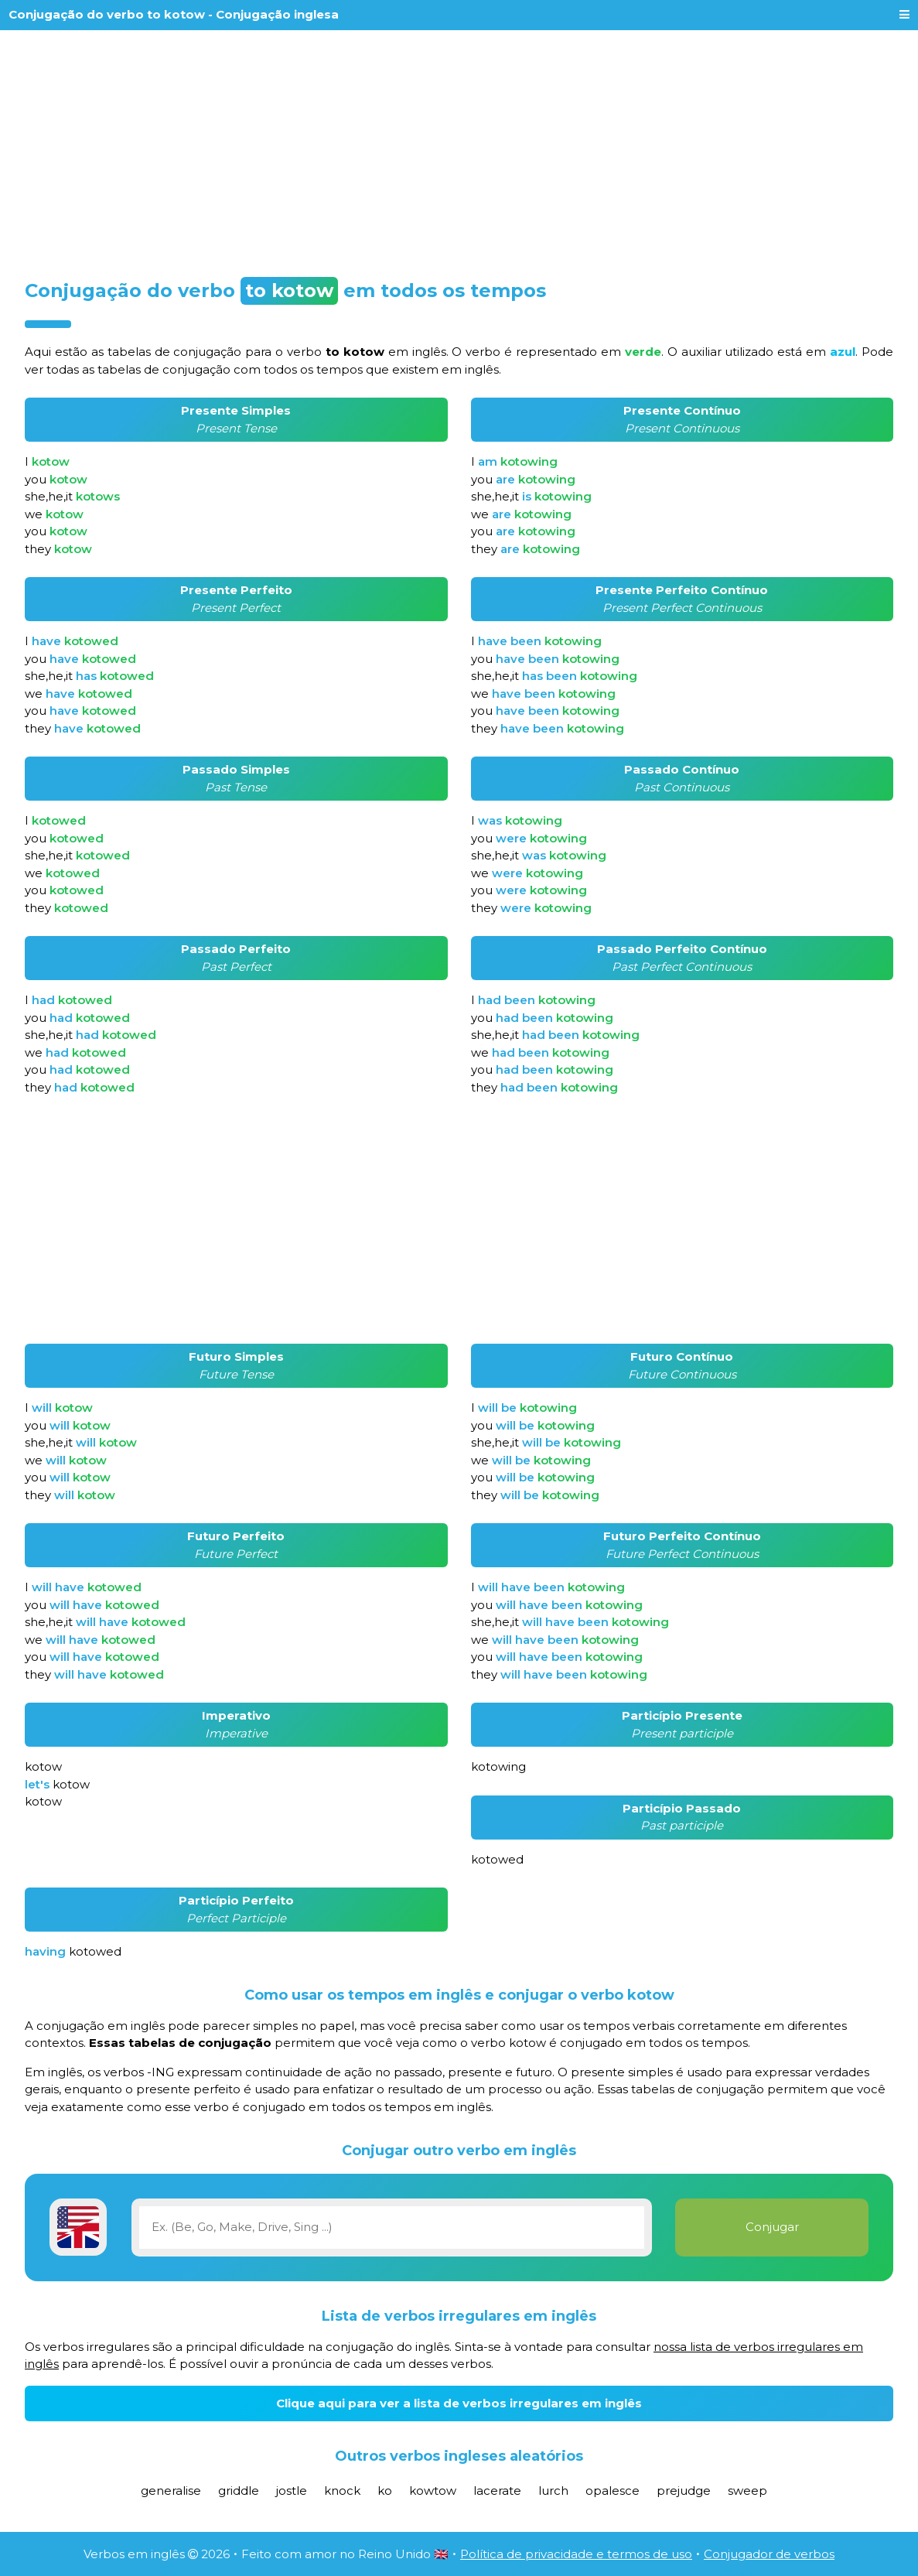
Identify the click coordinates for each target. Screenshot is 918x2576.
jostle (291, 2490)
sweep (747, 2490)
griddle (238, 2490)
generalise (171, 2490)
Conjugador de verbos (769, 2554)
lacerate (497, 2490)
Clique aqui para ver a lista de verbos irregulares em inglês (459, 2403)
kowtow (432, 2490)
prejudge (684, 2490)
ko (384, 2490)
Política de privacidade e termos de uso (576, 2554)
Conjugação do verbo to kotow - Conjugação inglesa (174, 14)
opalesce (612, 2490)
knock (342, 2490)
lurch (553, 2490)
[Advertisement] (459, 148)
